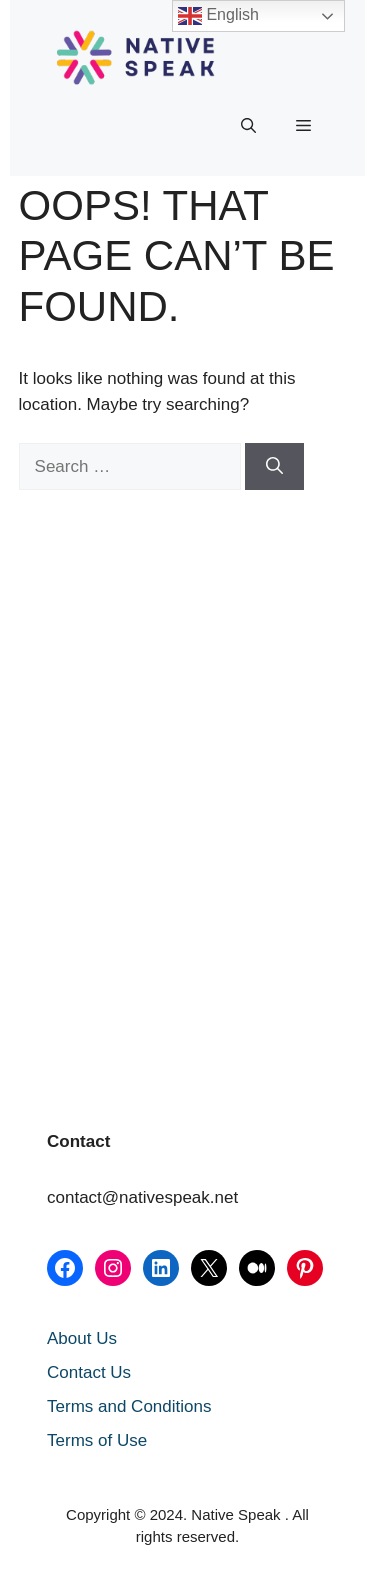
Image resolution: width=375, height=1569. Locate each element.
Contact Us (89, 1372)
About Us (82, 1338)
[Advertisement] (119, 641)
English (218, 16)
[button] (248, 126)
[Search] (274, 467)
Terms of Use (97, 1440)
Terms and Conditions (129, 1406)
